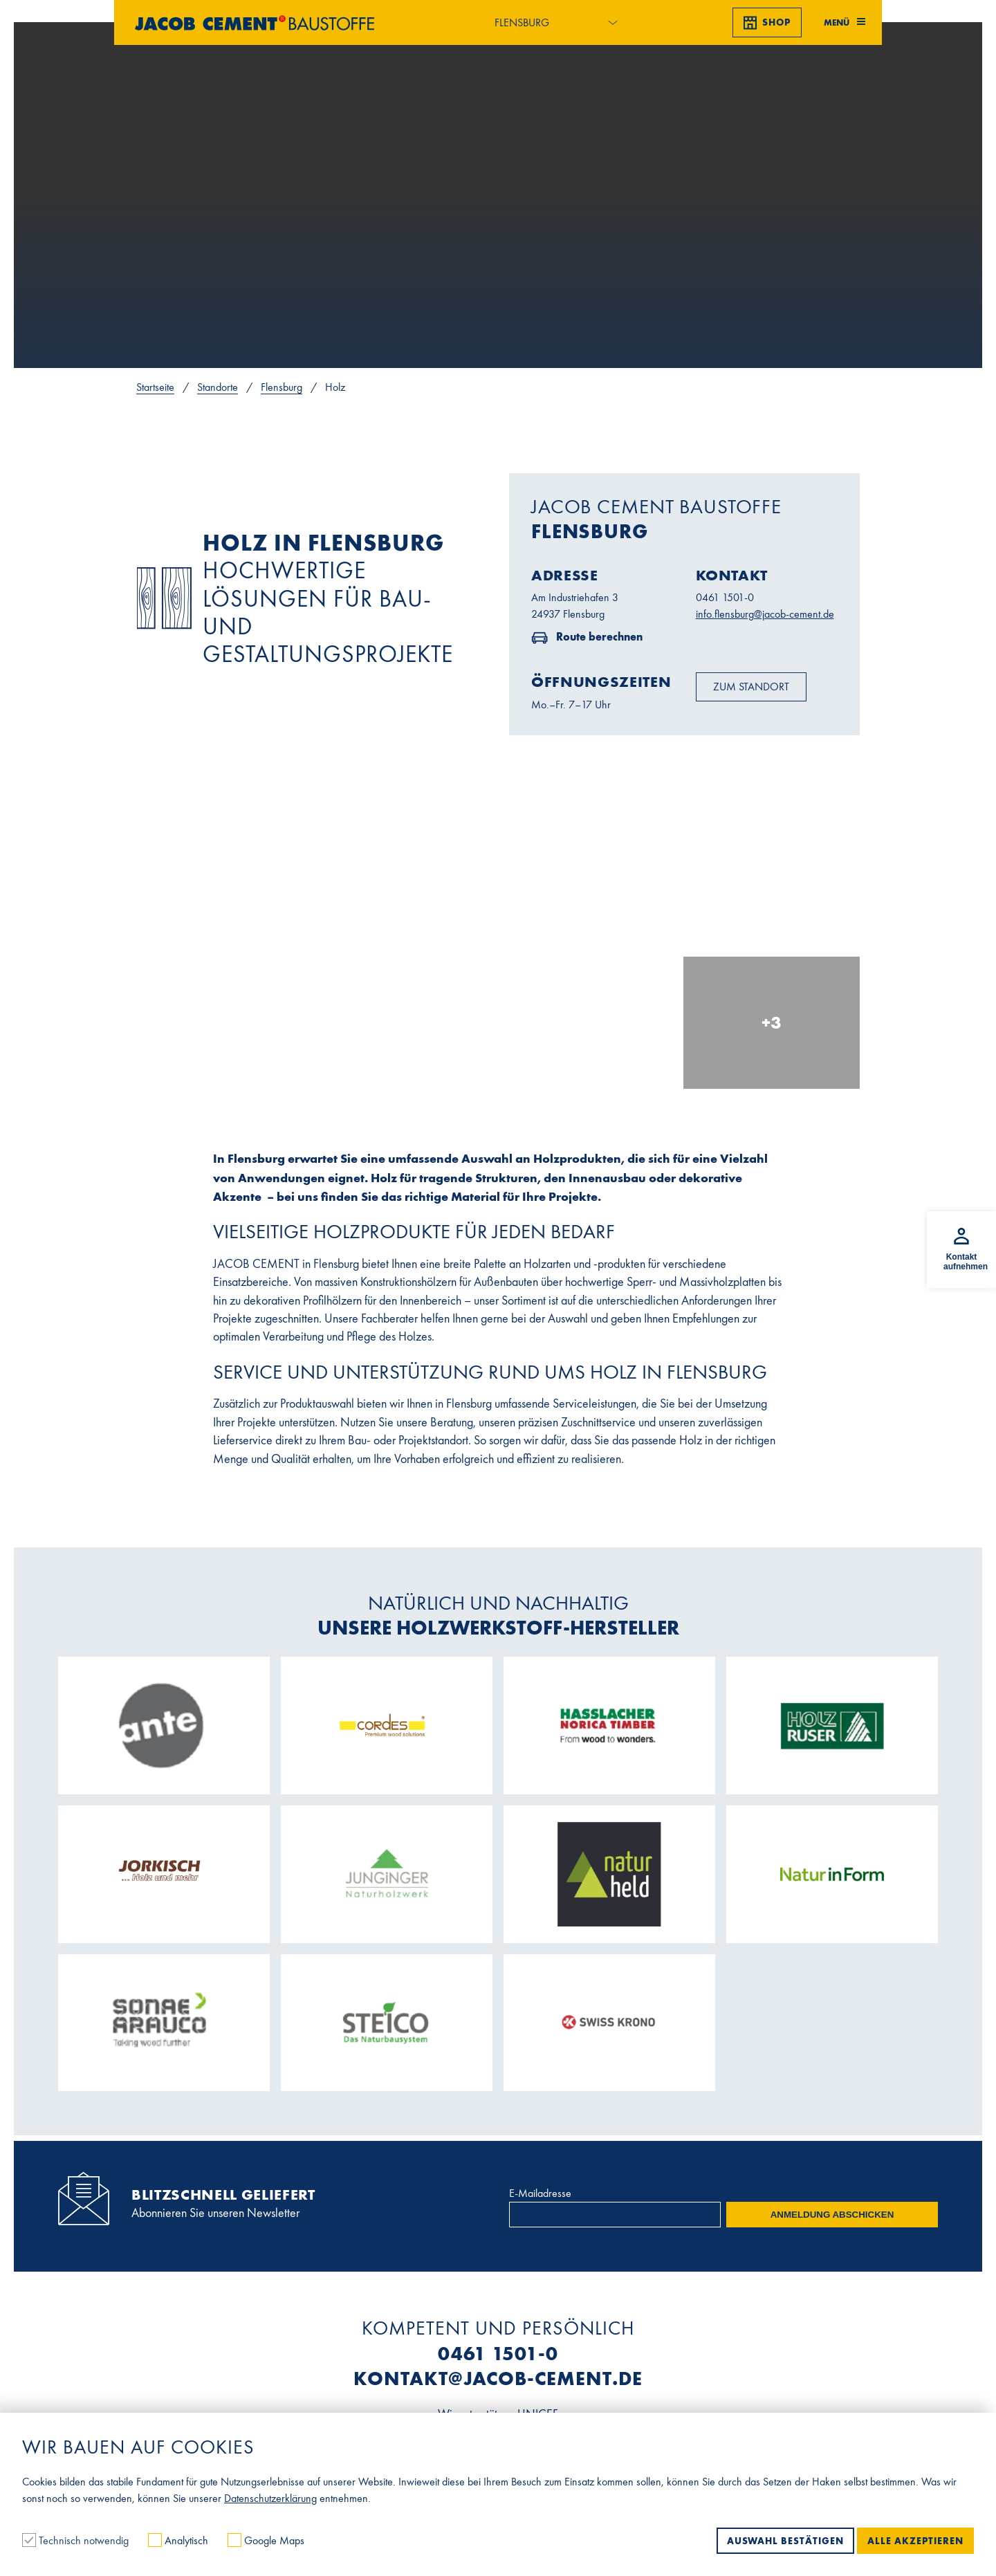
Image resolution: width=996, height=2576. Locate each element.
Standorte (217, 387)
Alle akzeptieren (915, 2540)
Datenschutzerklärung (270, 2498)
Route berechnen (598, 636)
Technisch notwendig (76, 2540)
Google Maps (266, 2540)
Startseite (155, 387)
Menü (844, 22)
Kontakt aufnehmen (965, 1261)
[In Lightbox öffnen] (315, 953)
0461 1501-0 (725, 597)
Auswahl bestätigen (785, 2540)
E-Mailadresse (540, 2193)
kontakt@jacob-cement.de (498, 2378)
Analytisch (179, 2540)
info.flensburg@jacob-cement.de (765, 613)
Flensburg (281, 387)
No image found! (164, 598)
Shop (767, 23)
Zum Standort (751, 686)
